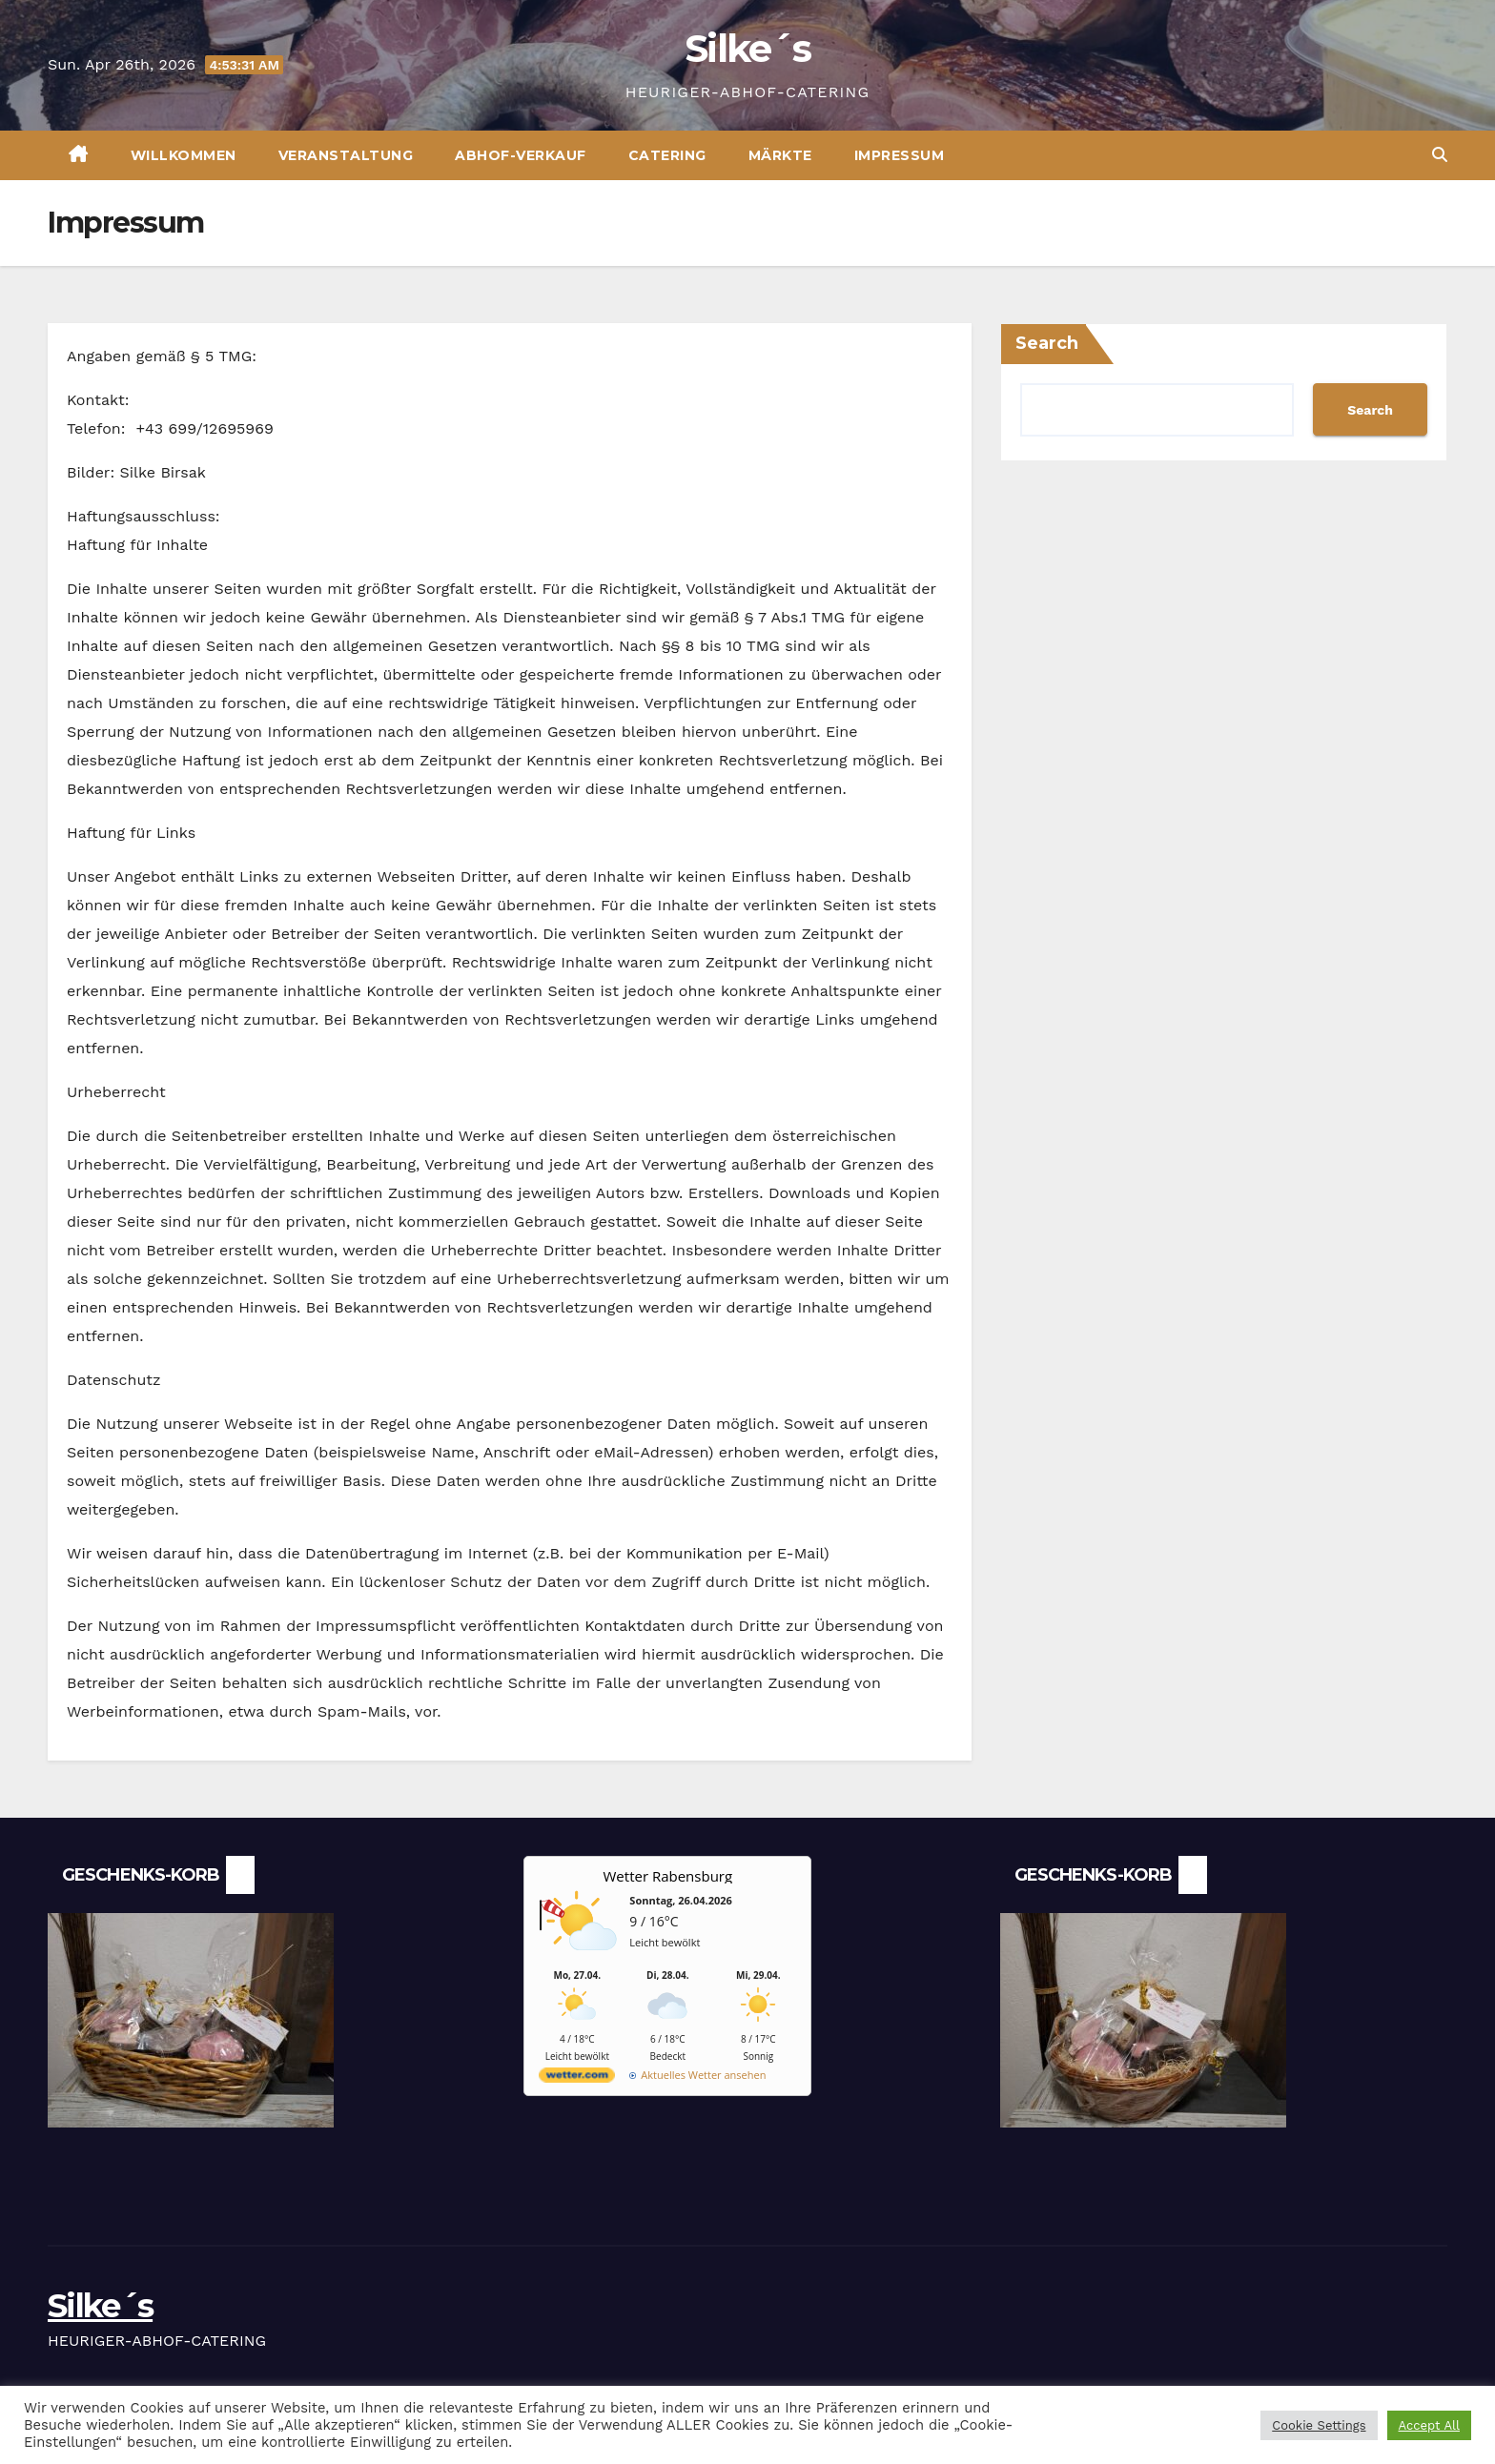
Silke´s (747, 48)
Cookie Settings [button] (1318, 2425)
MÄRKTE (780, 155)
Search (1046, 343)
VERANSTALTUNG (346, 155)
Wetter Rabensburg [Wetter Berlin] (668, 1875)
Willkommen (183, 155)
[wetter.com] (577, 2078)
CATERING (667, 155)
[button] (1439, 155)
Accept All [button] (1429, 2425)
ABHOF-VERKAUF (520, 155)
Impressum (899, 155)
